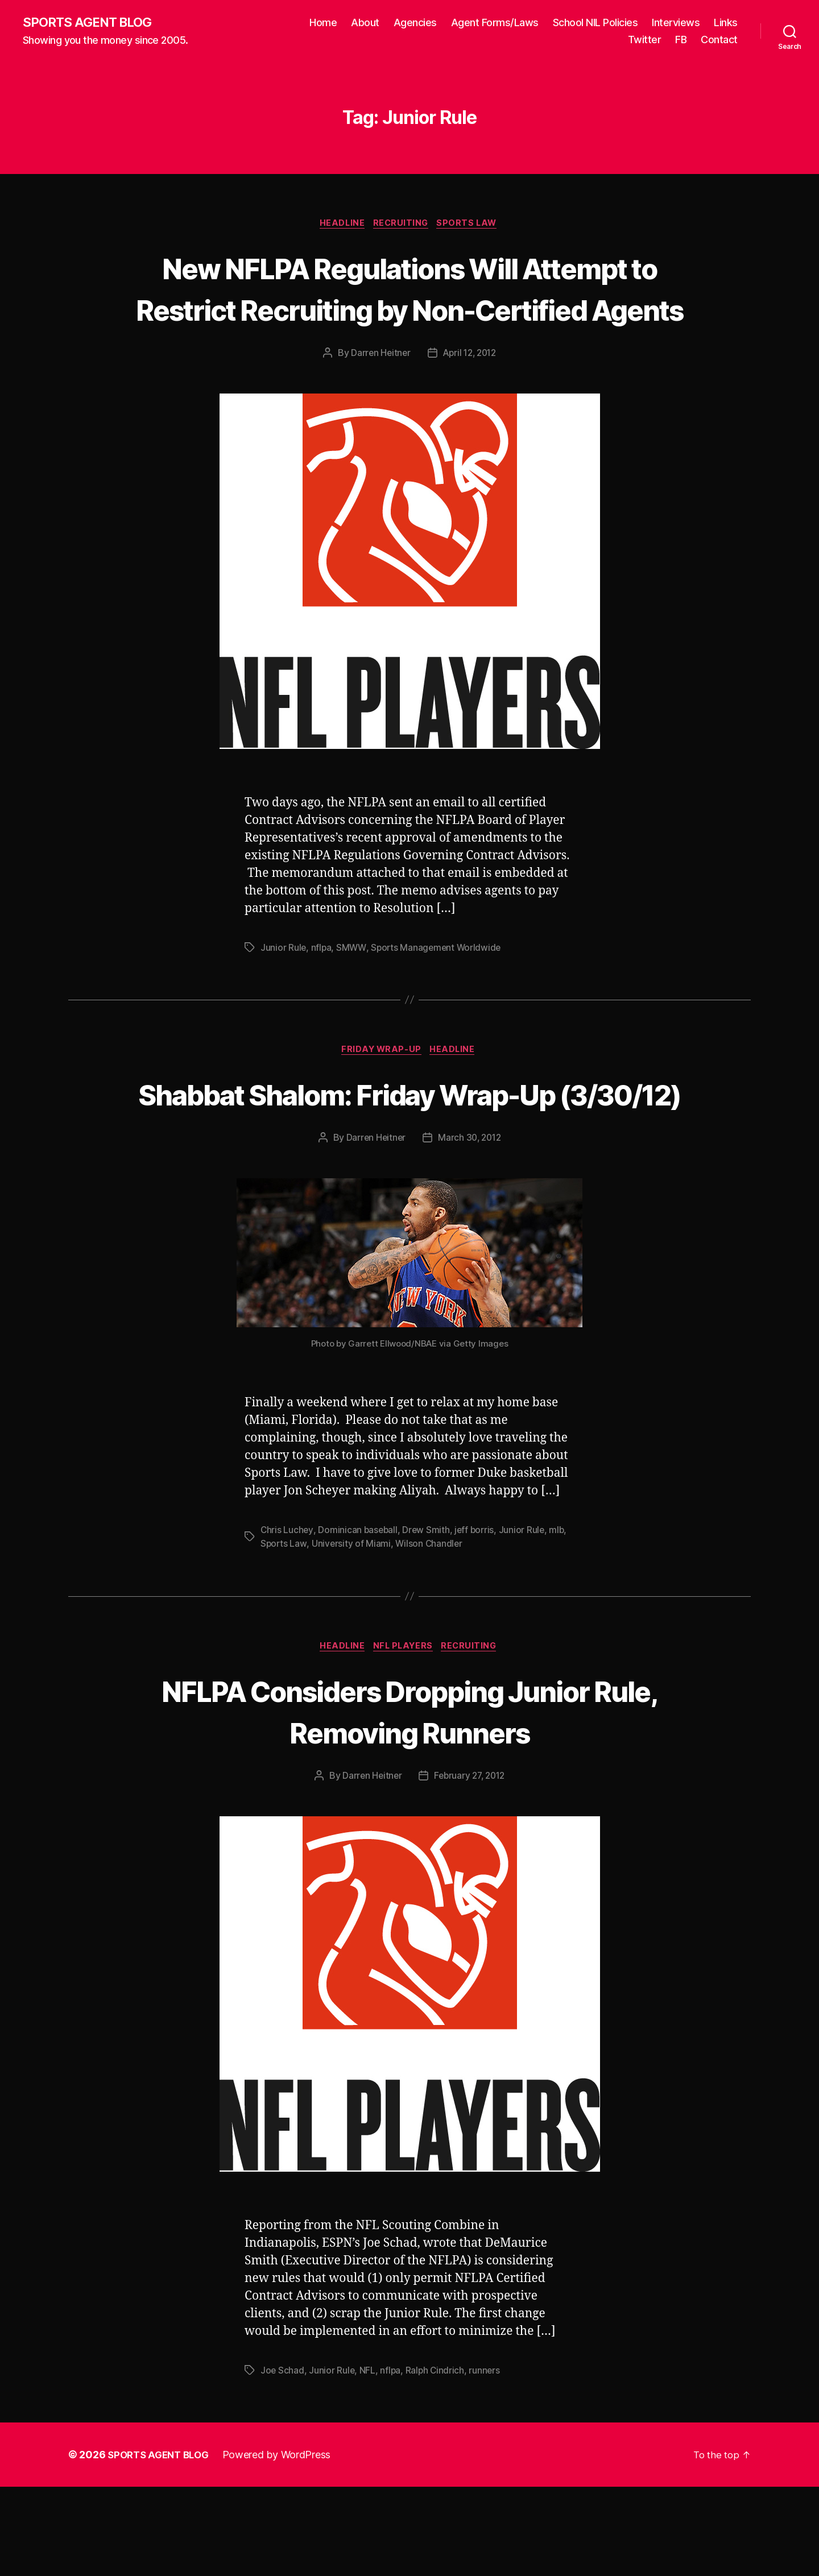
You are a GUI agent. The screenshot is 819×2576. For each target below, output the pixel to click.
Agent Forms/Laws (495, 23)
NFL (369, 2459)
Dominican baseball (358, 1617)
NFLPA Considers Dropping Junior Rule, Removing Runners (410, 1798)
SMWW (352, 991)
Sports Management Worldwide (438, 991)
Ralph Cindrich (436, 2459)
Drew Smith (428, 1617)
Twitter (644, 40)
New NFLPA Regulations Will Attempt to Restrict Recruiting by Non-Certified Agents (409, 310)
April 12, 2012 (470, 397)
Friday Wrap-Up (381, 1095)
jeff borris (477, 1617)
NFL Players (404, 1734)
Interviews (676, 23)
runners (487, 2459)
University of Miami (352, 1631)
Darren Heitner (378, 397)
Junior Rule (283, 991)
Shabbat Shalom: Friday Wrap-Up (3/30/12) (409, 1159)
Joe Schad (282, 2459)
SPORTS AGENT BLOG (91, 23)
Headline (339, 225)
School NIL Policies (595, 23)
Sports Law (472, 225)
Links (726, 23)
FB (680, 40)
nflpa (322, 991)
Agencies (415, 23)
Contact (719, 40)
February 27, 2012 (470, 1864)
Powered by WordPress (283, 2544)
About (365, 23)
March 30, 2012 (470, 1225)
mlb (561, 1617)
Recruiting (402, 225)
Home (323, 23)
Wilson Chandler (430, 1631)
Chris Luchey (287, 1617)
